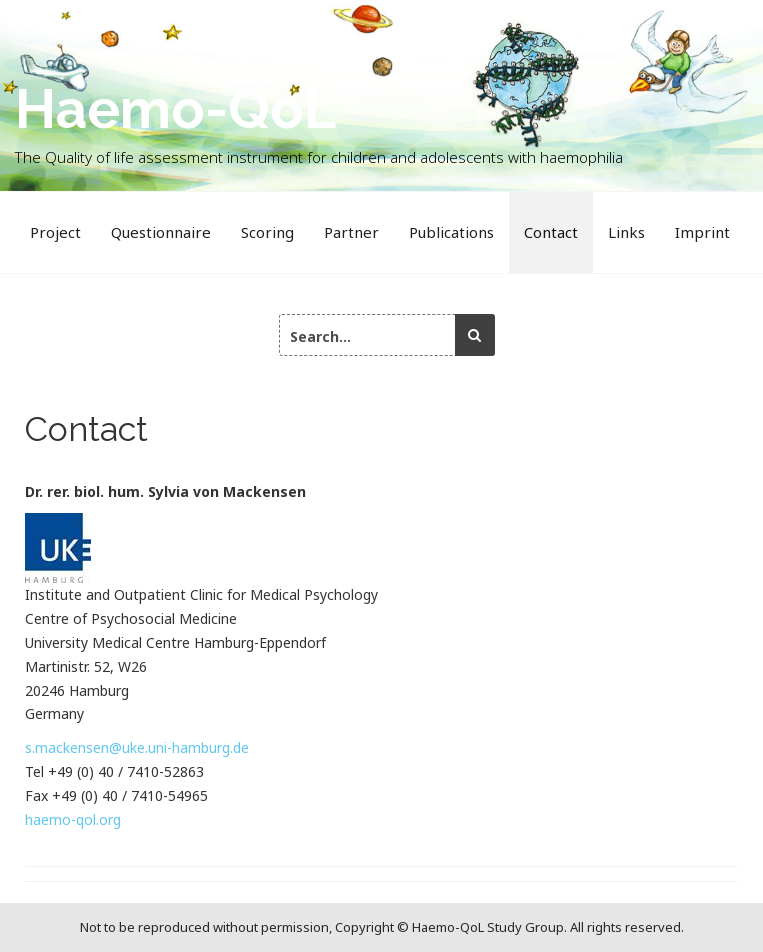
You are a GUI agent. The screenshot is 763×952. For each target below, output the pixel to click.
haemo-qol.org (73, 819)
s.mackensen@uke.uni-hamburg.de (137, 747)
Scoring (267, 232)
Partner (351, 232)
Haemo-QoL (175, 108)
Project (55, 232)
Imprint (702, 232)
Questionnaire (161, 232)
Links (626, 232)
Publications (451, 232)
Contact (551, 232)
